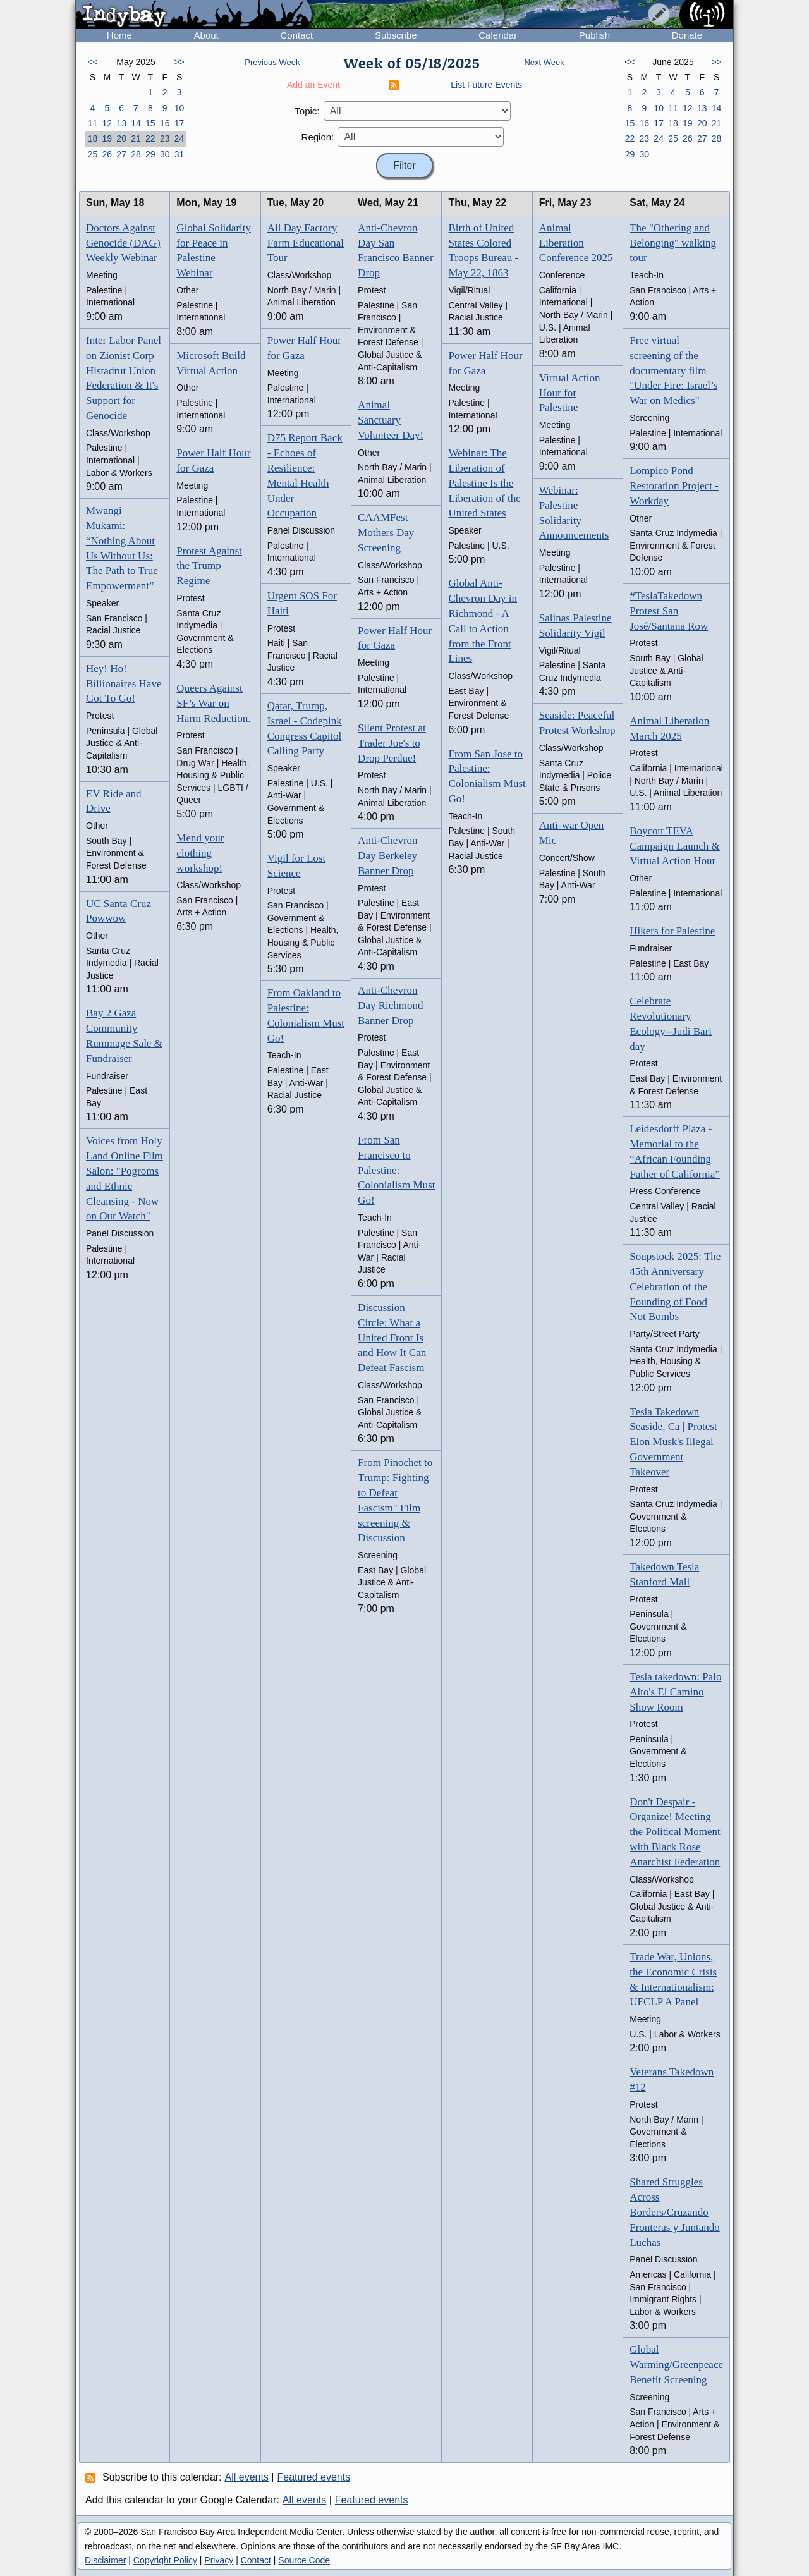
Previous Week (272, 62)
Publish (594, 35)
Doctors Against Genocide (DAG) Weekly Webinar (123, 243)
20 (121, 138)
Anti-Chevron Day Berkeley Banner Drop (387, 855)
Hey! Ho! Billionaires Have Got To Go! (123, 683)
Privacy (218, 2560)
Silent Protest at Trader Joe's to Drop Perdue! (392, 743)
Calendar (497, 35)
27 (121, 154)
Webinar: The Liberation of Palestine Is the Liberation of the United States (484, 483)
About (206, 35)
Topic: (307, 111)
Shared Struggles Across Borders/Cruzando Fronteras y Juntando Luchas (675, 2212)
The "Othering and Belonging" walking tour (673, 243)
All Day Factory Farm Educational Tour (305, 243)
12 (107, 123)
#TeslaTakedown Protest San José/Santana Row (669, 611)
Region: (317, 136)
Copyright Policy (165, 2560)
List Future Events (486, 85)
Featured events (314, 2477)
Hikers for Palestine (672, 931)
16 (165, 123)
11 (93, 123)
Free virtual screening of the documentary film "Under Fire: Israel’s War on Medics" (673, 370)
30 (165, 154)
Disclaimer (105, 2560)
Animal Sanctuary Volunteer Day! (390, 420)
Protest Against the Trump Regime (208, 566)
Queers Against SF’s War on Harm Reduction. (213, 703)
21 (136, 138)
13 (121, 123)
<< (92, 62)
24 (179, 138)
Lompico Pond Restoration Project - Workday (674, 486)
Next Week (544, 62)
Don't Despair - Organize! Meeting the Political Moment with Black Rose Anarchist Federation (675, 1832)
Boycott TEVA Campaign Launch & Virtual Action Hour (675, 846)
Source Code (304, 2560)
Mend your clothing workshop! (200, 853)
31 (179, 154)
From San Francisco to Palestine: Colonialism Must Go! (396, 1170)
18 (93, 138)
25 (93, 154)
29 (150, 154)
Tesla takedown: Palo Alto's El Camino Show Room (675, 1692)
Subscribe (396, 35)
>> (179, 62)
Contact (296, 35)
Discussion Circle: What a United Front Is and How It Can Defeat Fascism (392, 1338)
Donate (687, 35)
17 (179, 123)
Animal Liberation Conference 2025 (576, 243)
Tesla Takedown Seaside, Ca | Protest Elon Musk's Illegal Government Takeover (673, 1442)
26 (107, 154)
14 (136, 123)
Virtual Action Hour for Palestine (569, 393)
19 (107, 138)
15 (150, 123)
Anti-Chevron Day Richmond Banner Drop (390, 1005)
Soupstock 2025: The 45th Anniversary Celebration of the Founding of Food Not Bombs (675, 1286)
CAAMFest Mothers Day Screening (386, 532)
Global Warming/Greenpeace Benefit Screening (676, 2364)
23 (165, 138)
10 (179, 108)
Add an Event (313, 85)
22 (150, 138)
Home (119, 35)
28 (136, 154)
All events (247, 2477)
